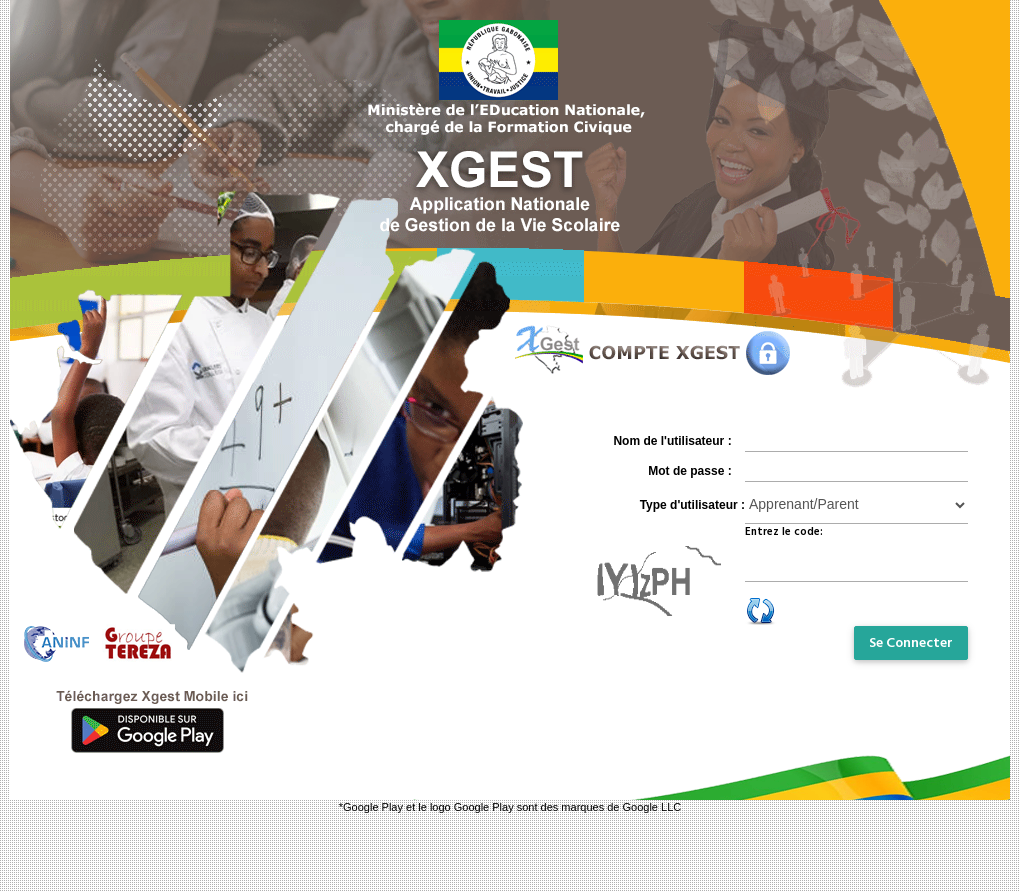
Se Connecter (911, 643)
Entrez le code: (784, 531)
